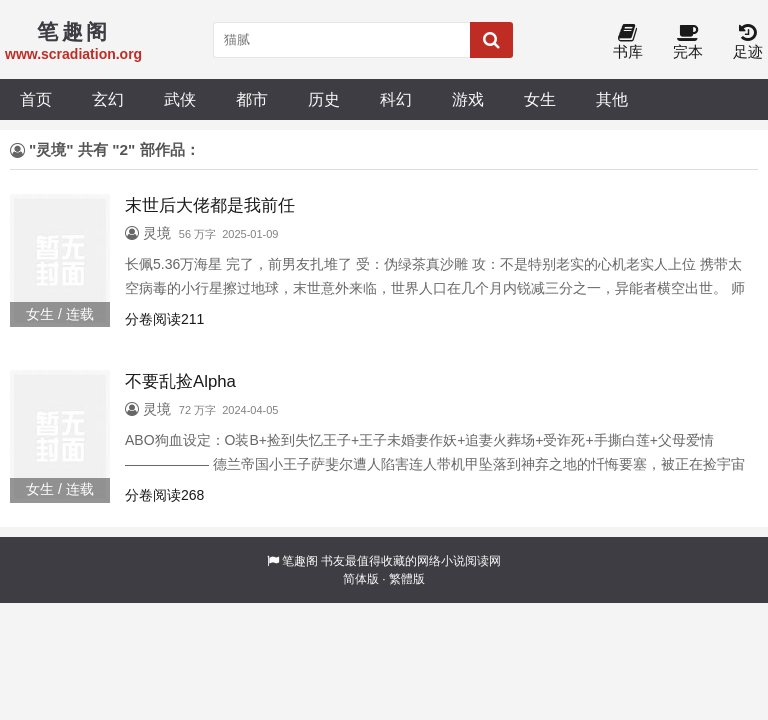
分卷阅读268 (164, 495)
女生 (540, 99)
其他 (612, 99)
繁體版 (407, 579)
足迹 (748, 42)
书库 (628, 42)
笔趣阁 (300, 561)
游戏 (468, 99)
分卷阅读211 (164, 319)
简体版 (361, 579)
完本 (688, 42)
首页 (36, 99)
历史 (324, 99)
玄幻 (108, 99)
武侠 (180, 99)
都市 (252, 99)
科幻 (396, 99)
